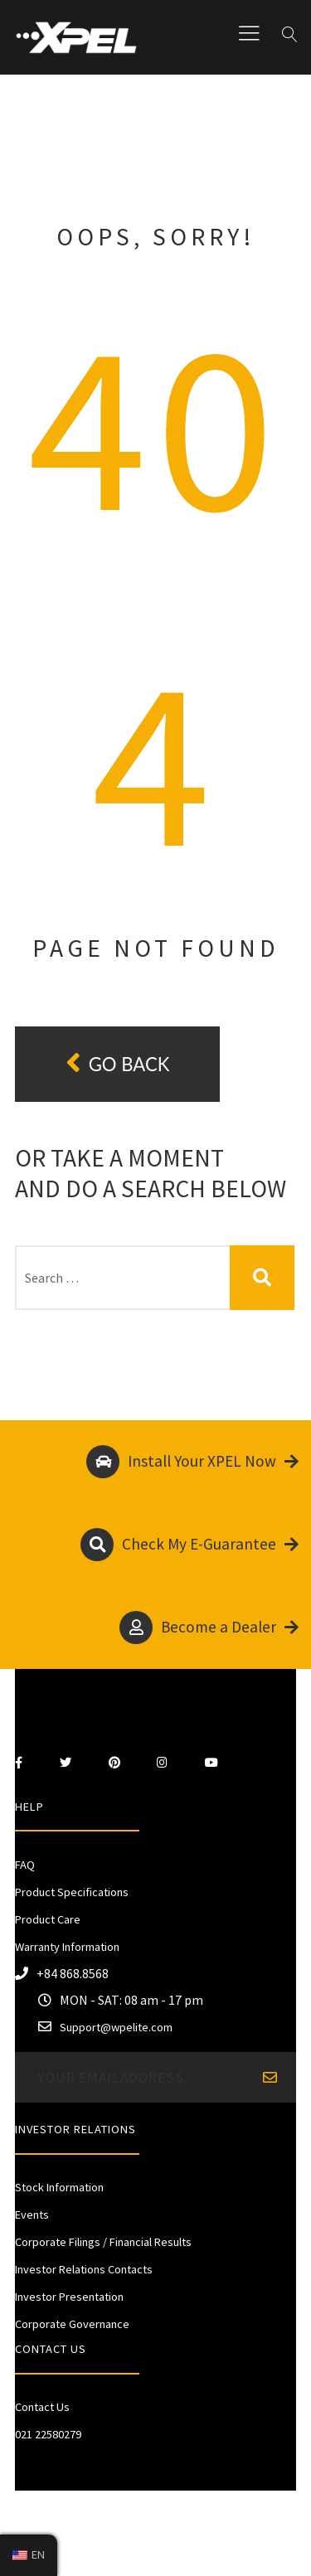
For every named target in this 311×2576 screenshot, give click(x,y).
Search (262, 1278)
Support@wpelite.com (116, 2027)
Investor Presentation (69, 2296)
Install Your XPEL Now (192, 1461)
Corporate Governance (72, 2323)
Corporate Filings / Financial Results (103, 2241)
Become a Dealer (209, 1627)
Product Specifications (72, 1892)
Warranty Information (67, 1946)
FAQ (25, 1864)
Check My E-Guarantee (189, 1544)
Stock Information (59, 2187)
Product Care (47, 1919)
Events (32, 2214)
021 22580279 (48, 2434)
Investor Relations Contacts (84, 2269)
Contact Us (42, 2406)
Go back (118, 1063)
